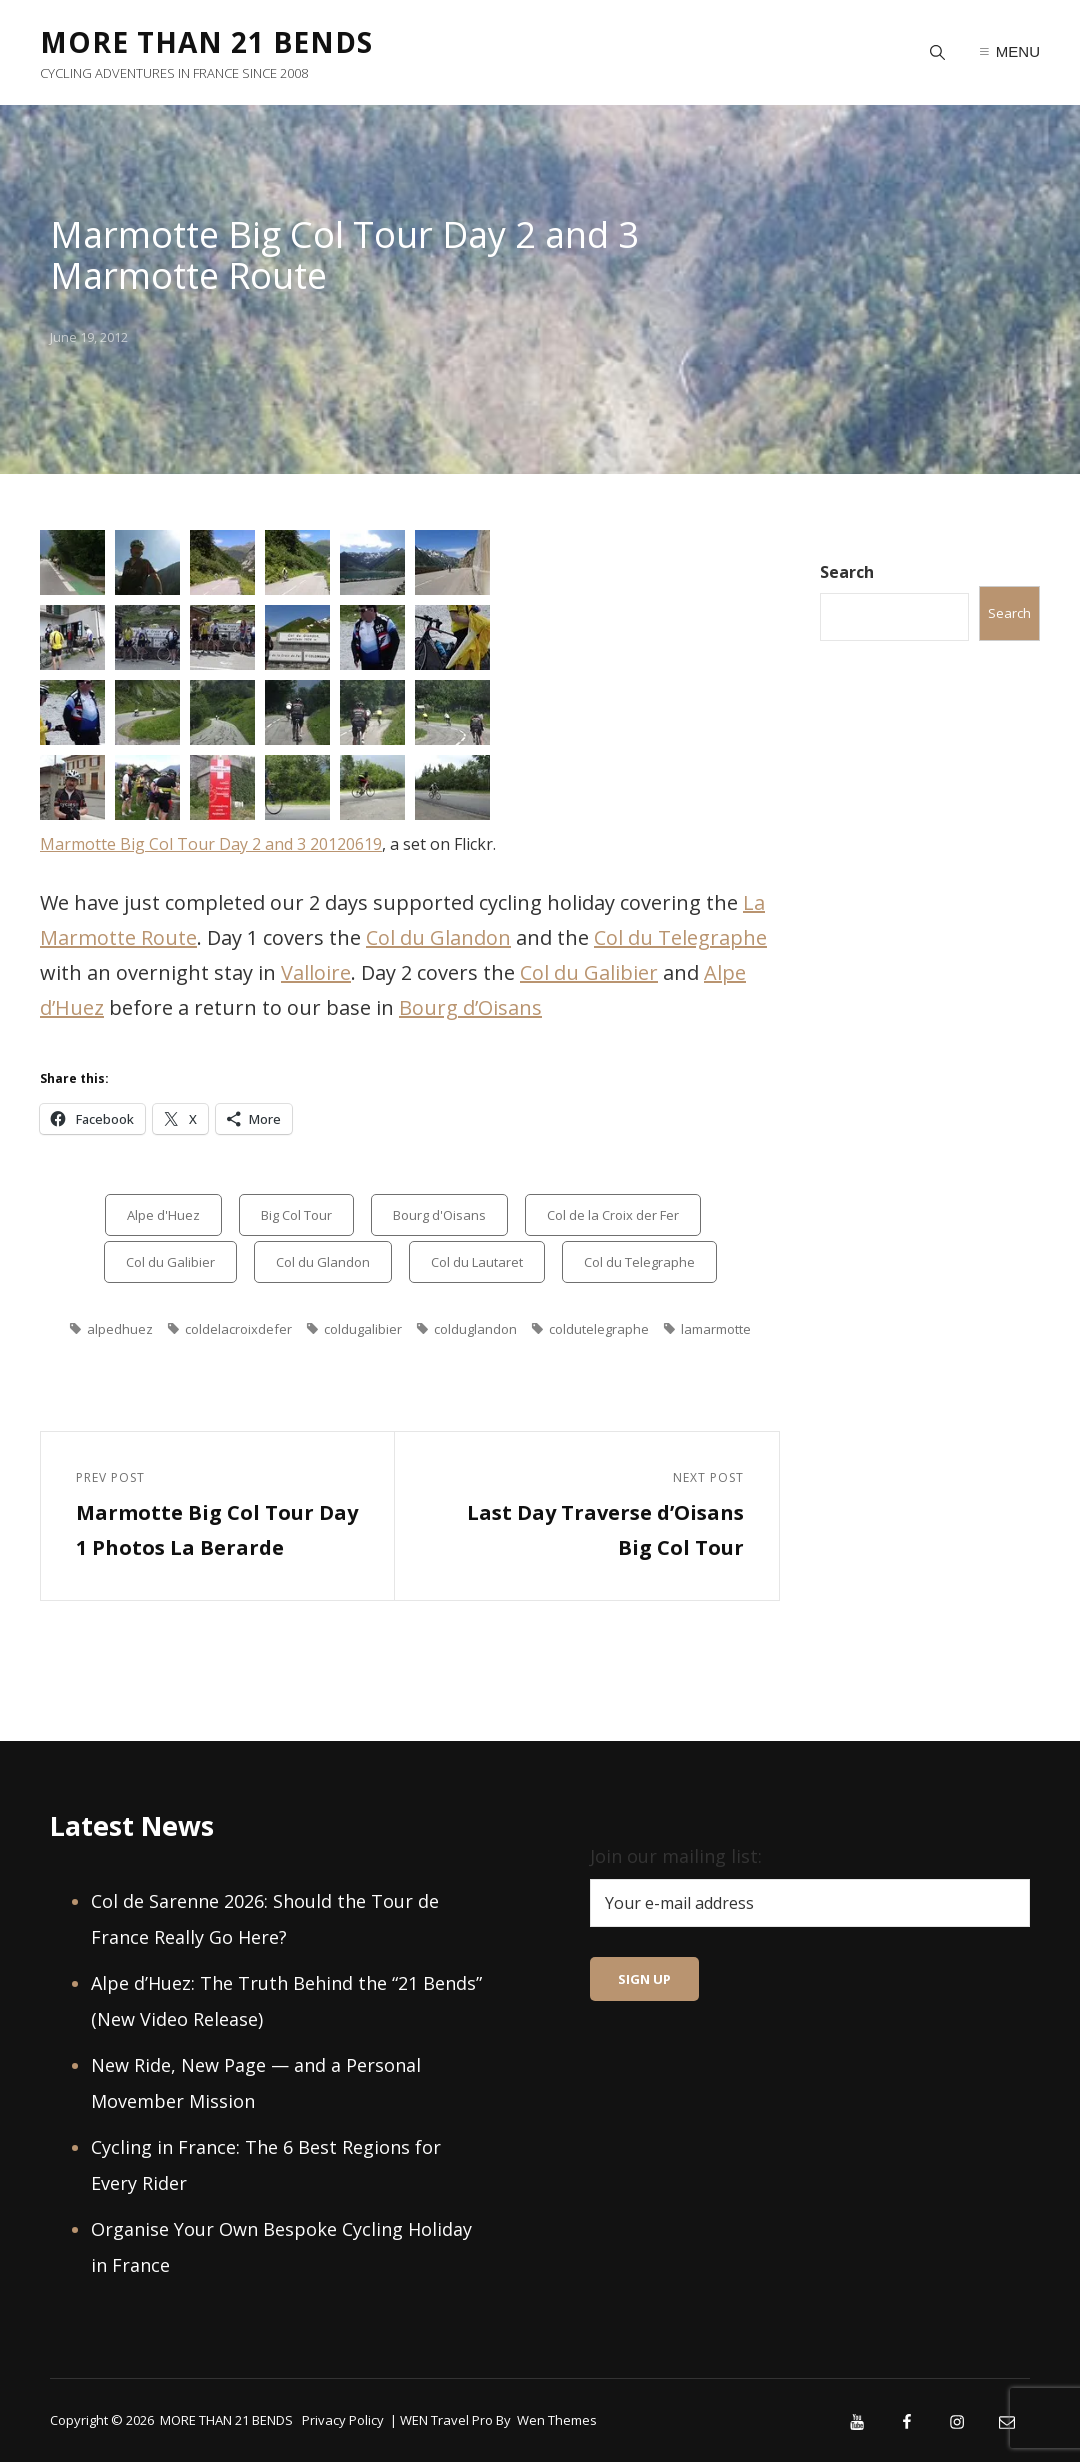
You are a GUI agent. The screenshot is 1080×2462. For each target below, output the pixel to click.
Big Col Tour (296, 1215)
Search (847, 572)
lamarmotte (716, 1329)
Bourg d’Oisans (470, 1007)
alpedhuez (120, 1329)
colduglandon (475, 1329)
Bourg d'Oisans (439, 1215)
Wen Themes (557, 2420)
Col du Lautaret (477, 1262)
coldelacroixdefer (238, 1329)
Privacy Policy (343, 2420)
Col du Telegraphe (680, 937)
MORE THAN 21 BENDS (206, 42)
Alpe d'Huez (163, 1215)
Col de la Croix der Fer (613, 1215)
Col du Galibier (589, 972)
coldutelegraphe (599, 1329)
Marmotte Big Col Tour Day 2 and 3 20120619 (211, 844)
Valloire (316, 972)
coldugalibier (363, 1329)
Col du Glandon (438, 937)
